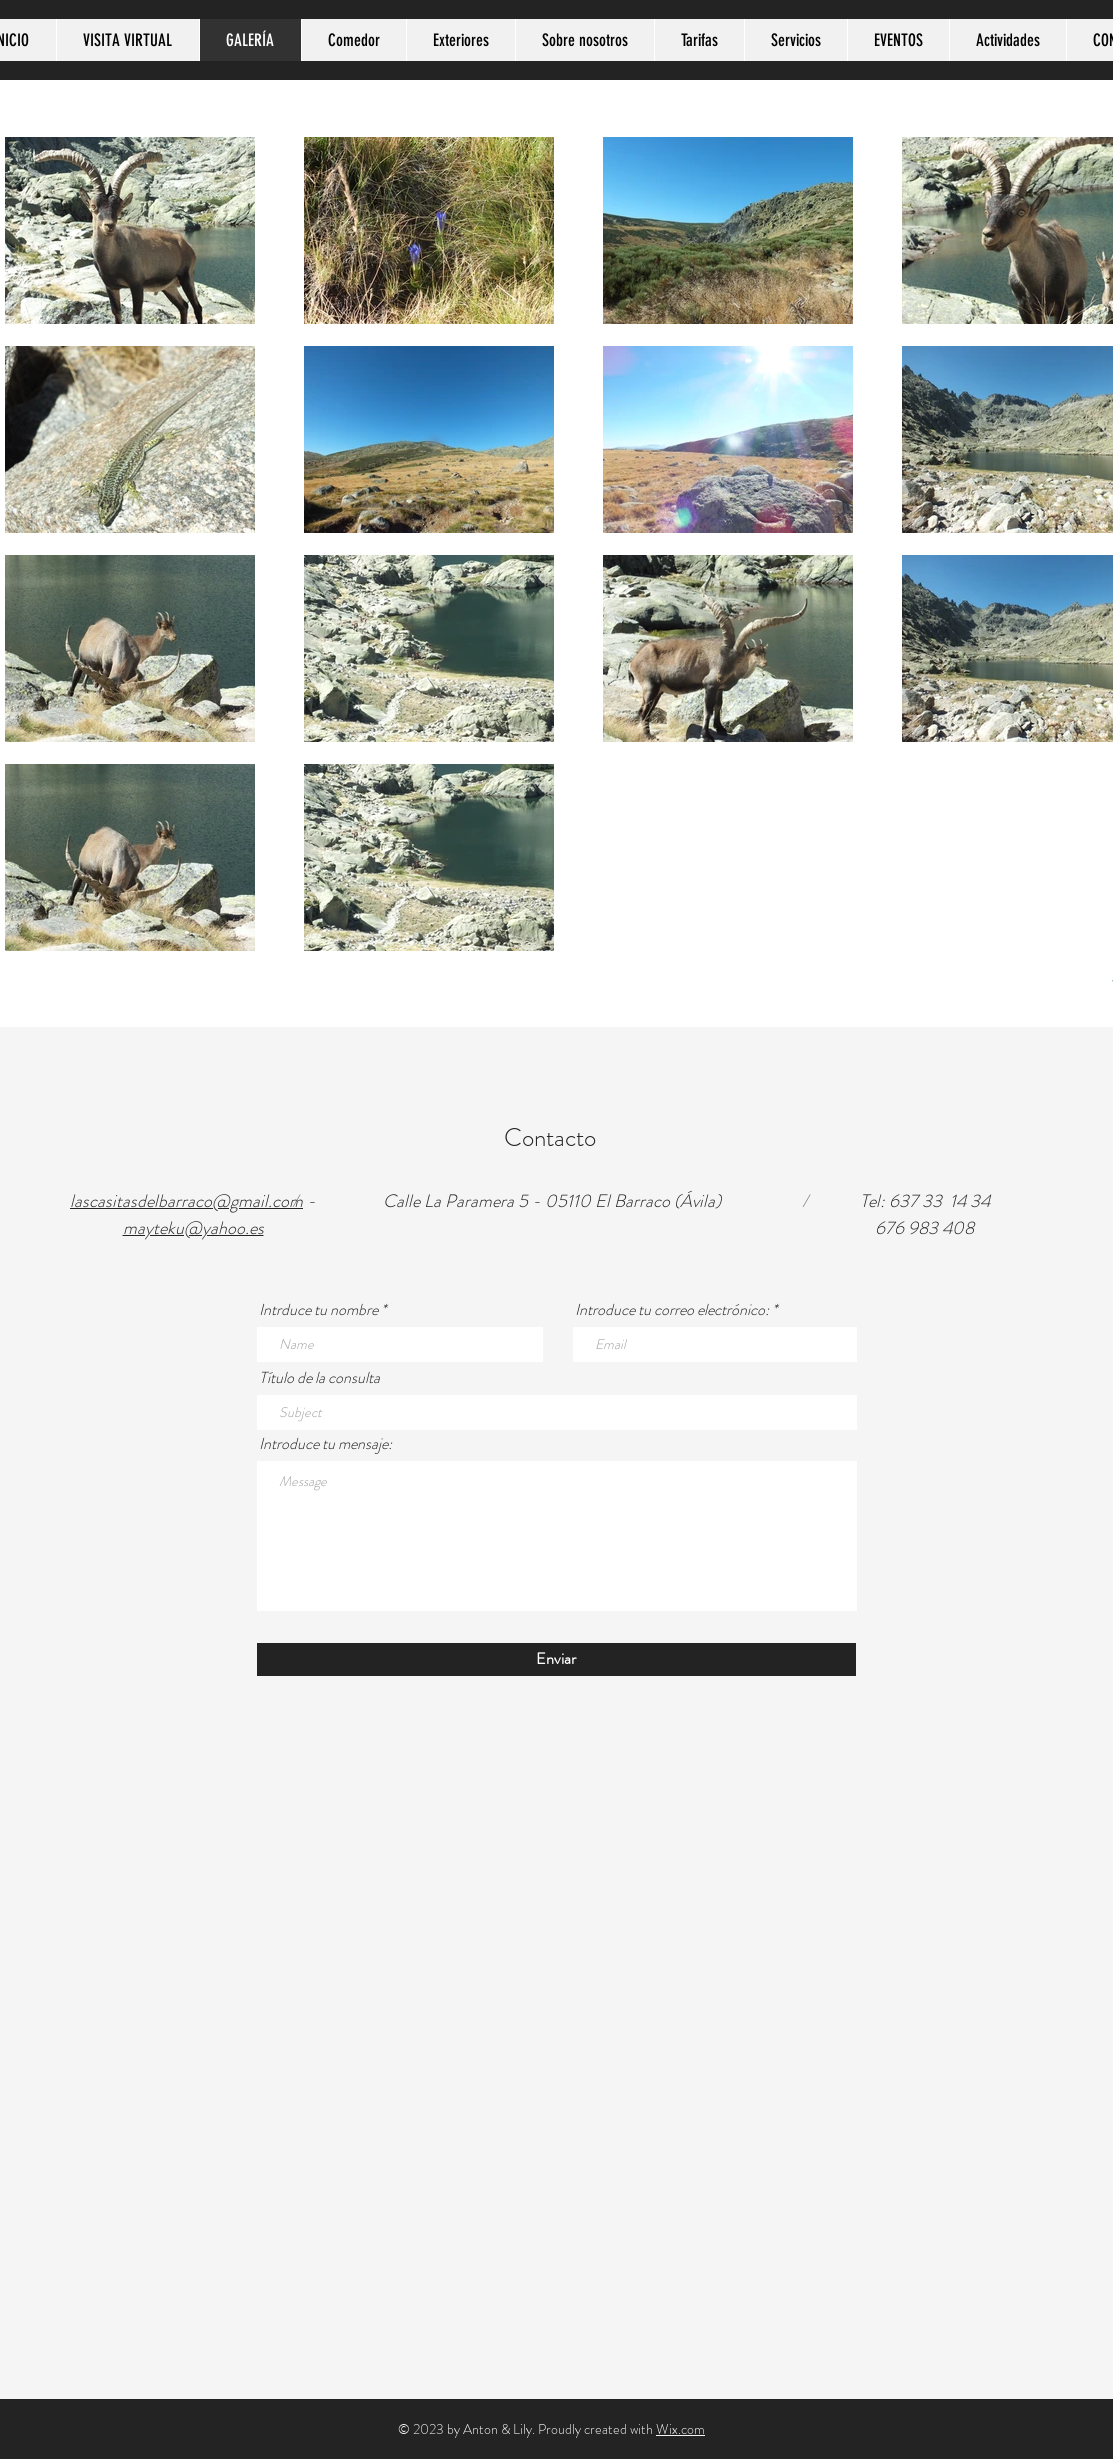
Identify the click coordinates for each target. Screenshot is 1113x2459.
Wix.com (680, 2429)
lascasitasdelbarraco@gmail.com (186, 1201)
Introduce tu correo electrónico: (672, 1310)
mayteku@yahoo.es (193, 1228)
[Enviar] (556, 1659)
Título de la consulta (319, 1378)
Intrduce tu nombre (318, 1310)
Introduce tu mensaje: (325, 1444)
